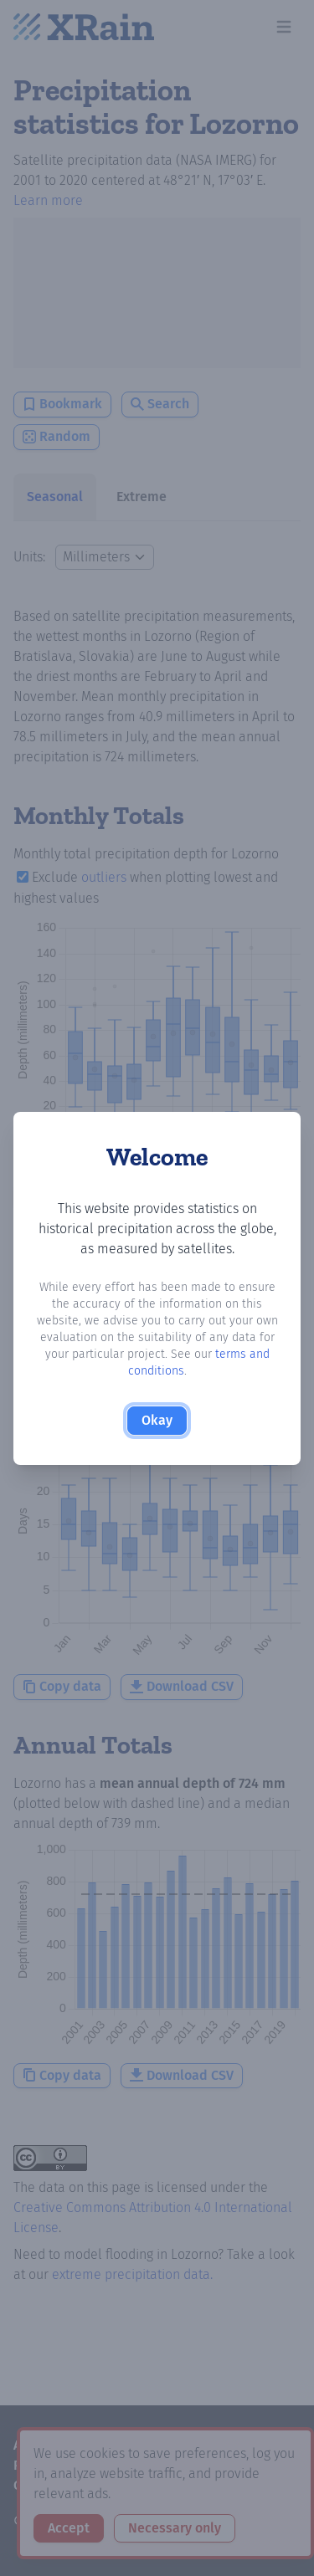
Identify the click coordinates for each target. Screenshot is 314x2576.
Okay (157, 1420)
